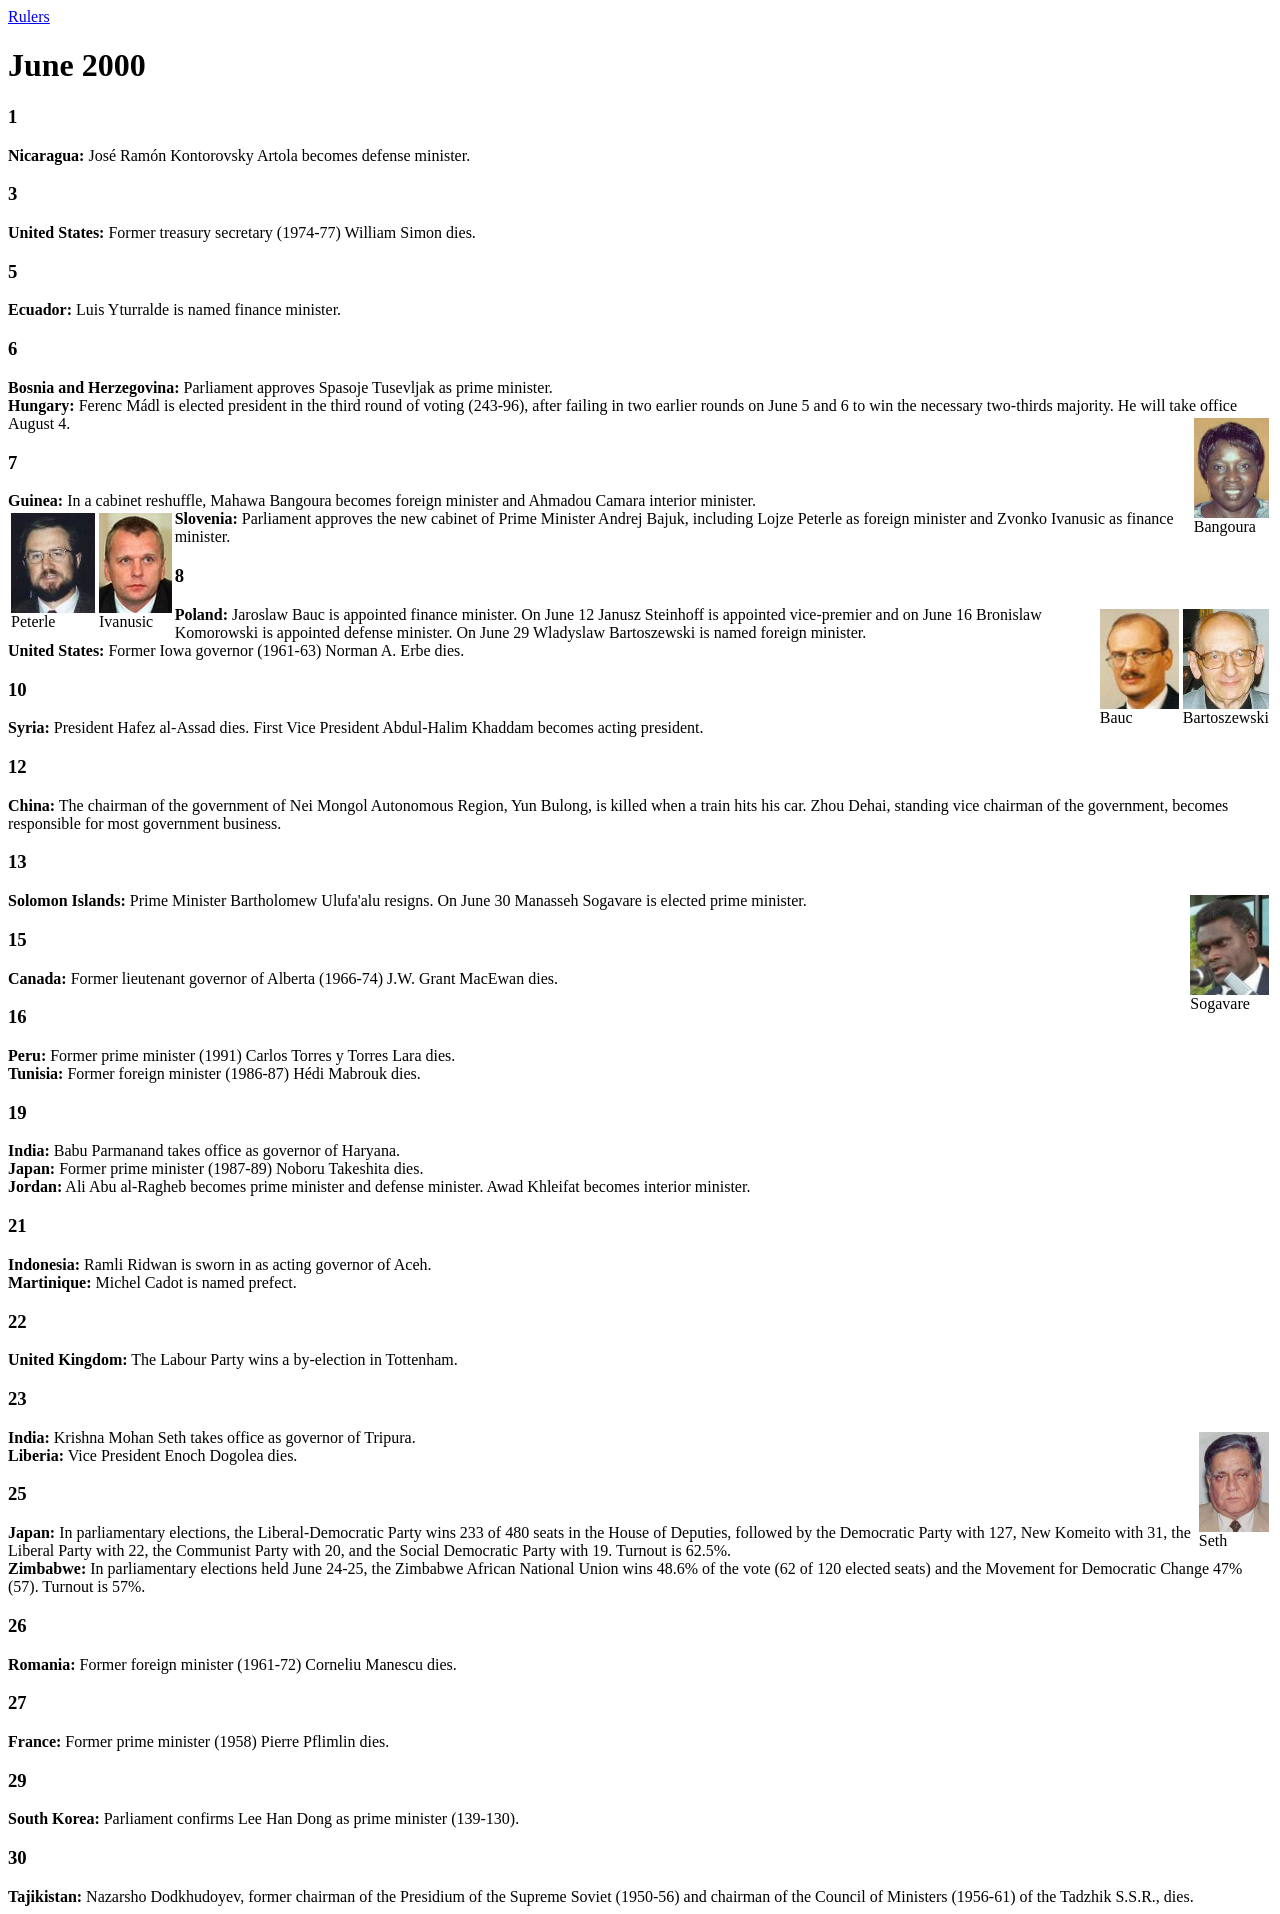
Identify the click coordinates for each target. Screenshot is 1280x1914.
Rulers (29, 16)
